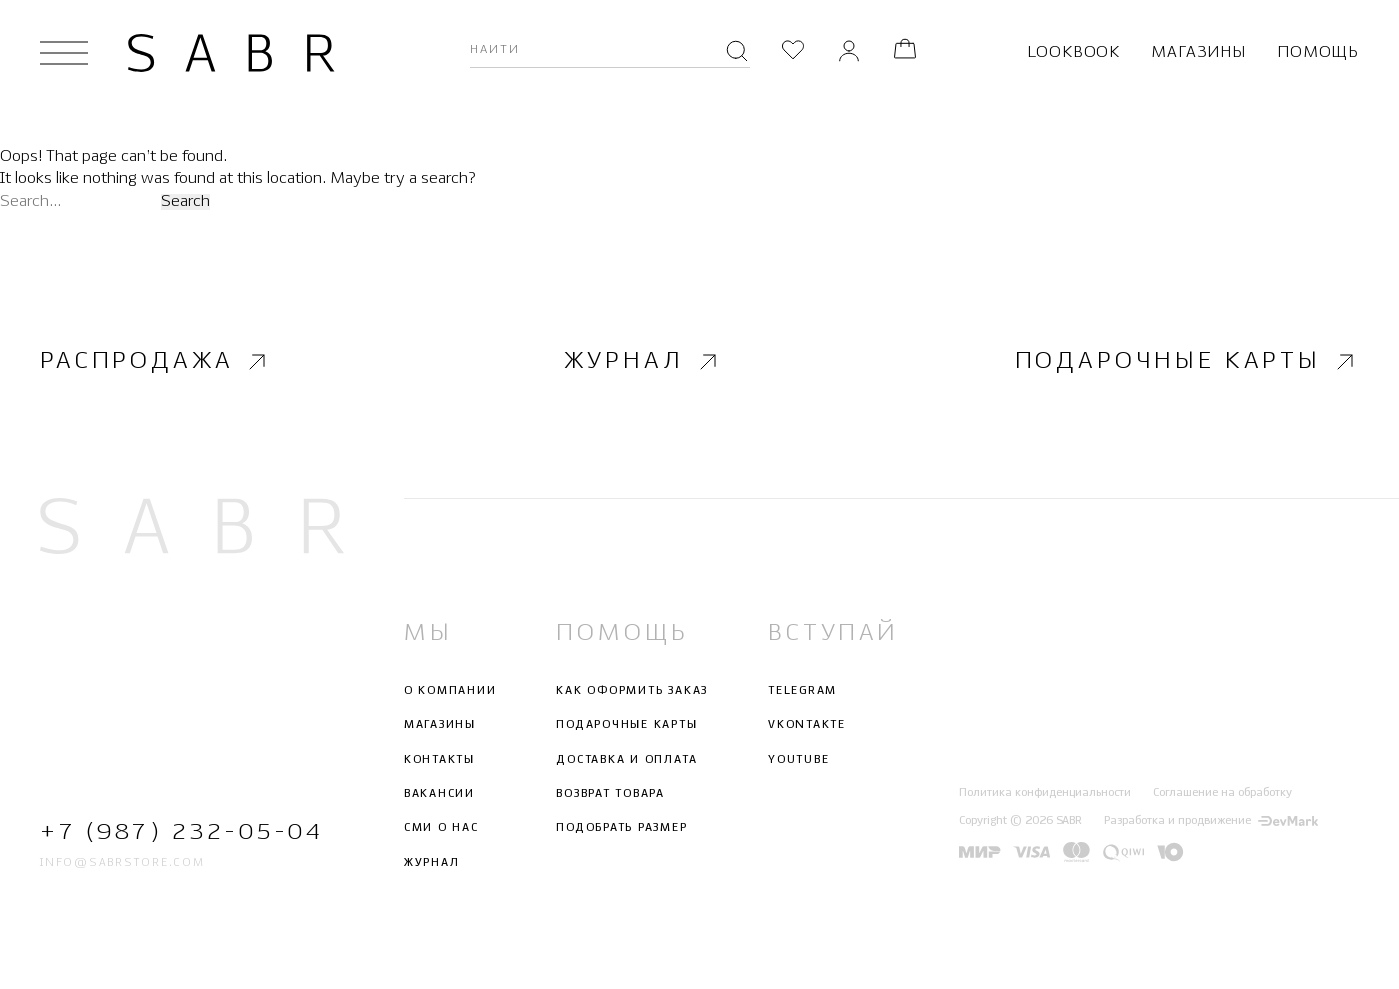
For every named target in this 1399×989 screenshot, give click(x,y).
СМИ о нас (441, 828)
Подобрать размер (621, 828)
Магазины (1198, 52)
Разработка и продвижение (1211, 821)
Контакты (439, 759)
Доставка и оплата (626, 759)
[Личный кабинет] (849, 52)
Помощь (1318, 52)
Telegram (802, 691)
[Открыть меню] (64, 53)
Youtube (798, 759)
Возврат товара (610, 794)
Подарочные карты (1187, 362)
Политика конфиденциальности (1045, 792)
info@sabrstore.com (122, 862)
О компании (450, 691)
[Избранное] (793, 52)
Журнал (642, 362)
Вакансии (439, 794)
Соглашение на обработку (1222, 792)
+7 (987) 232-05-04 (181, 832)
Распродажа (155, 362)
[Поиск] (737, 53)
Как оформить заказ (632, 691)
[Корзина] (905, 52)
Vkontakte (807, 725)
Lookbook (1073, 52)
